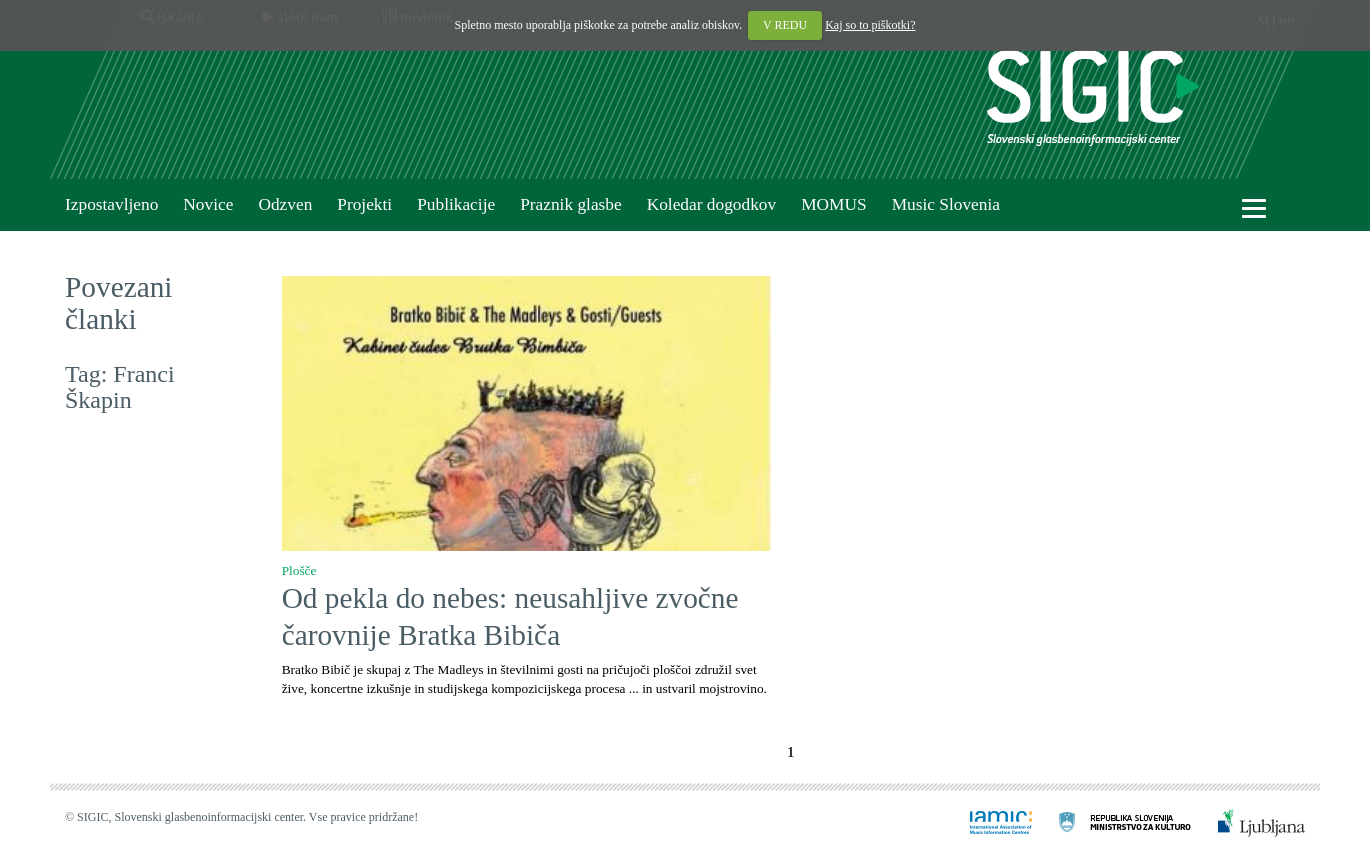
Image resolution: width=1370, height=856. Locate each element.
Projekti (364, 204)
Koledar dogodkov (711, 204)
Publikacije (456, 204)
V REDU (785, 25)
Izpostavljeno (111, 204)
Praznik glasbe (571, 204)
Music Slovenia (946, 204)
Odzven (285, 204)
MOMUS (833, 204)
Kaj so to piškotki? (870, 25)
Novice (208, 204)
